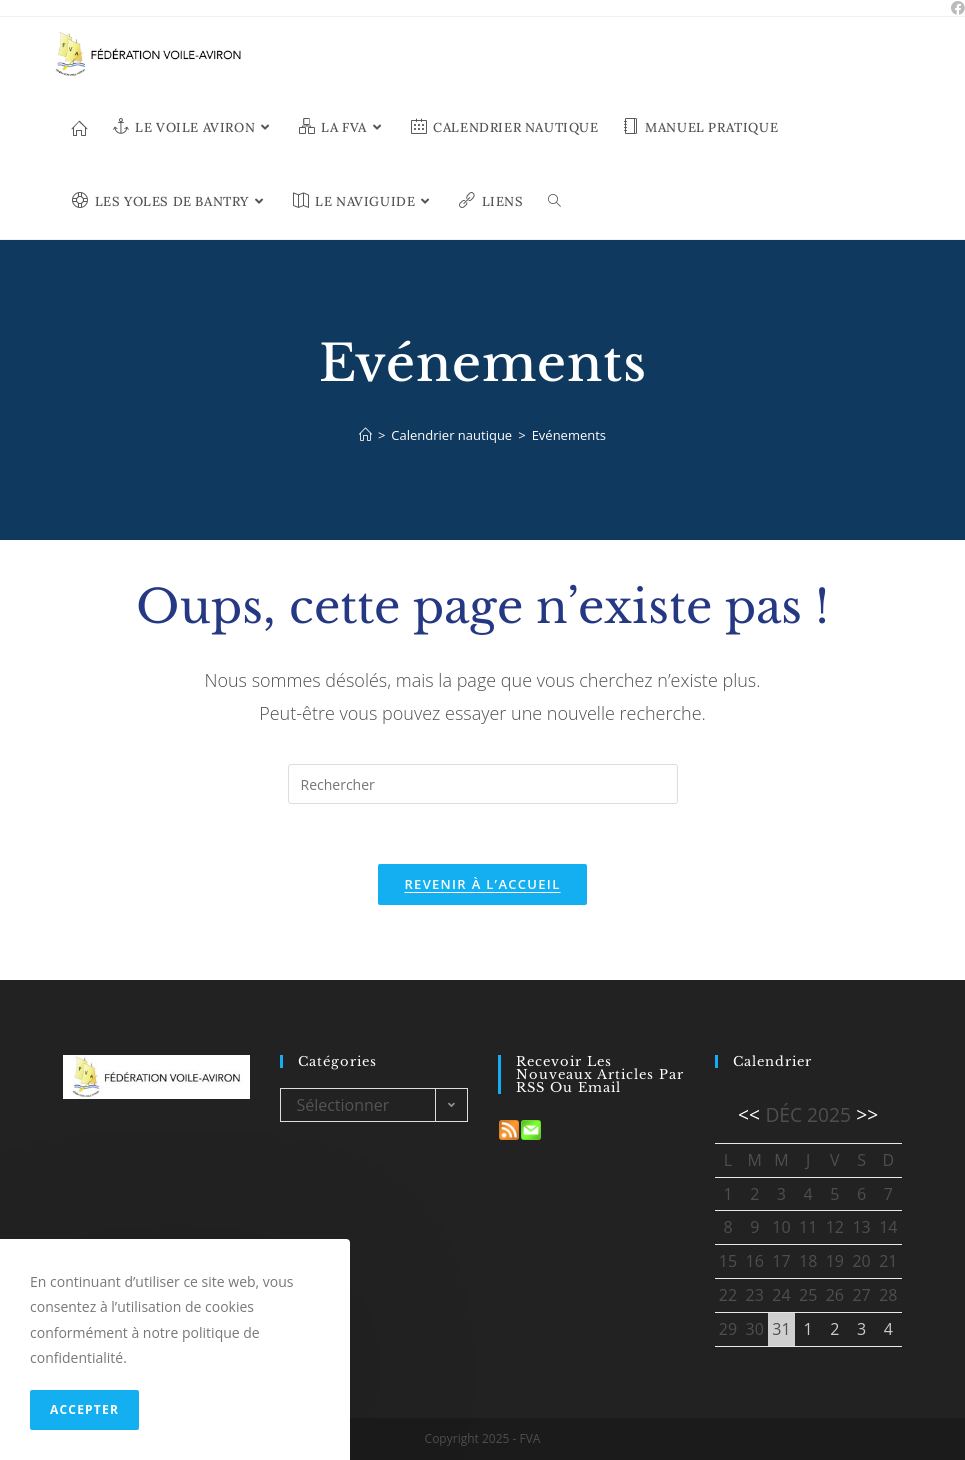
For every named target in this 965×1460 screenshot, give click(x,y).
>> (867, 1114)
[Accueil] (365, 435)
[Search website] (554, 202)
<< (749, 1114)
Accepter (84, 1409)
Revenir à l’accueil (482, 884)
